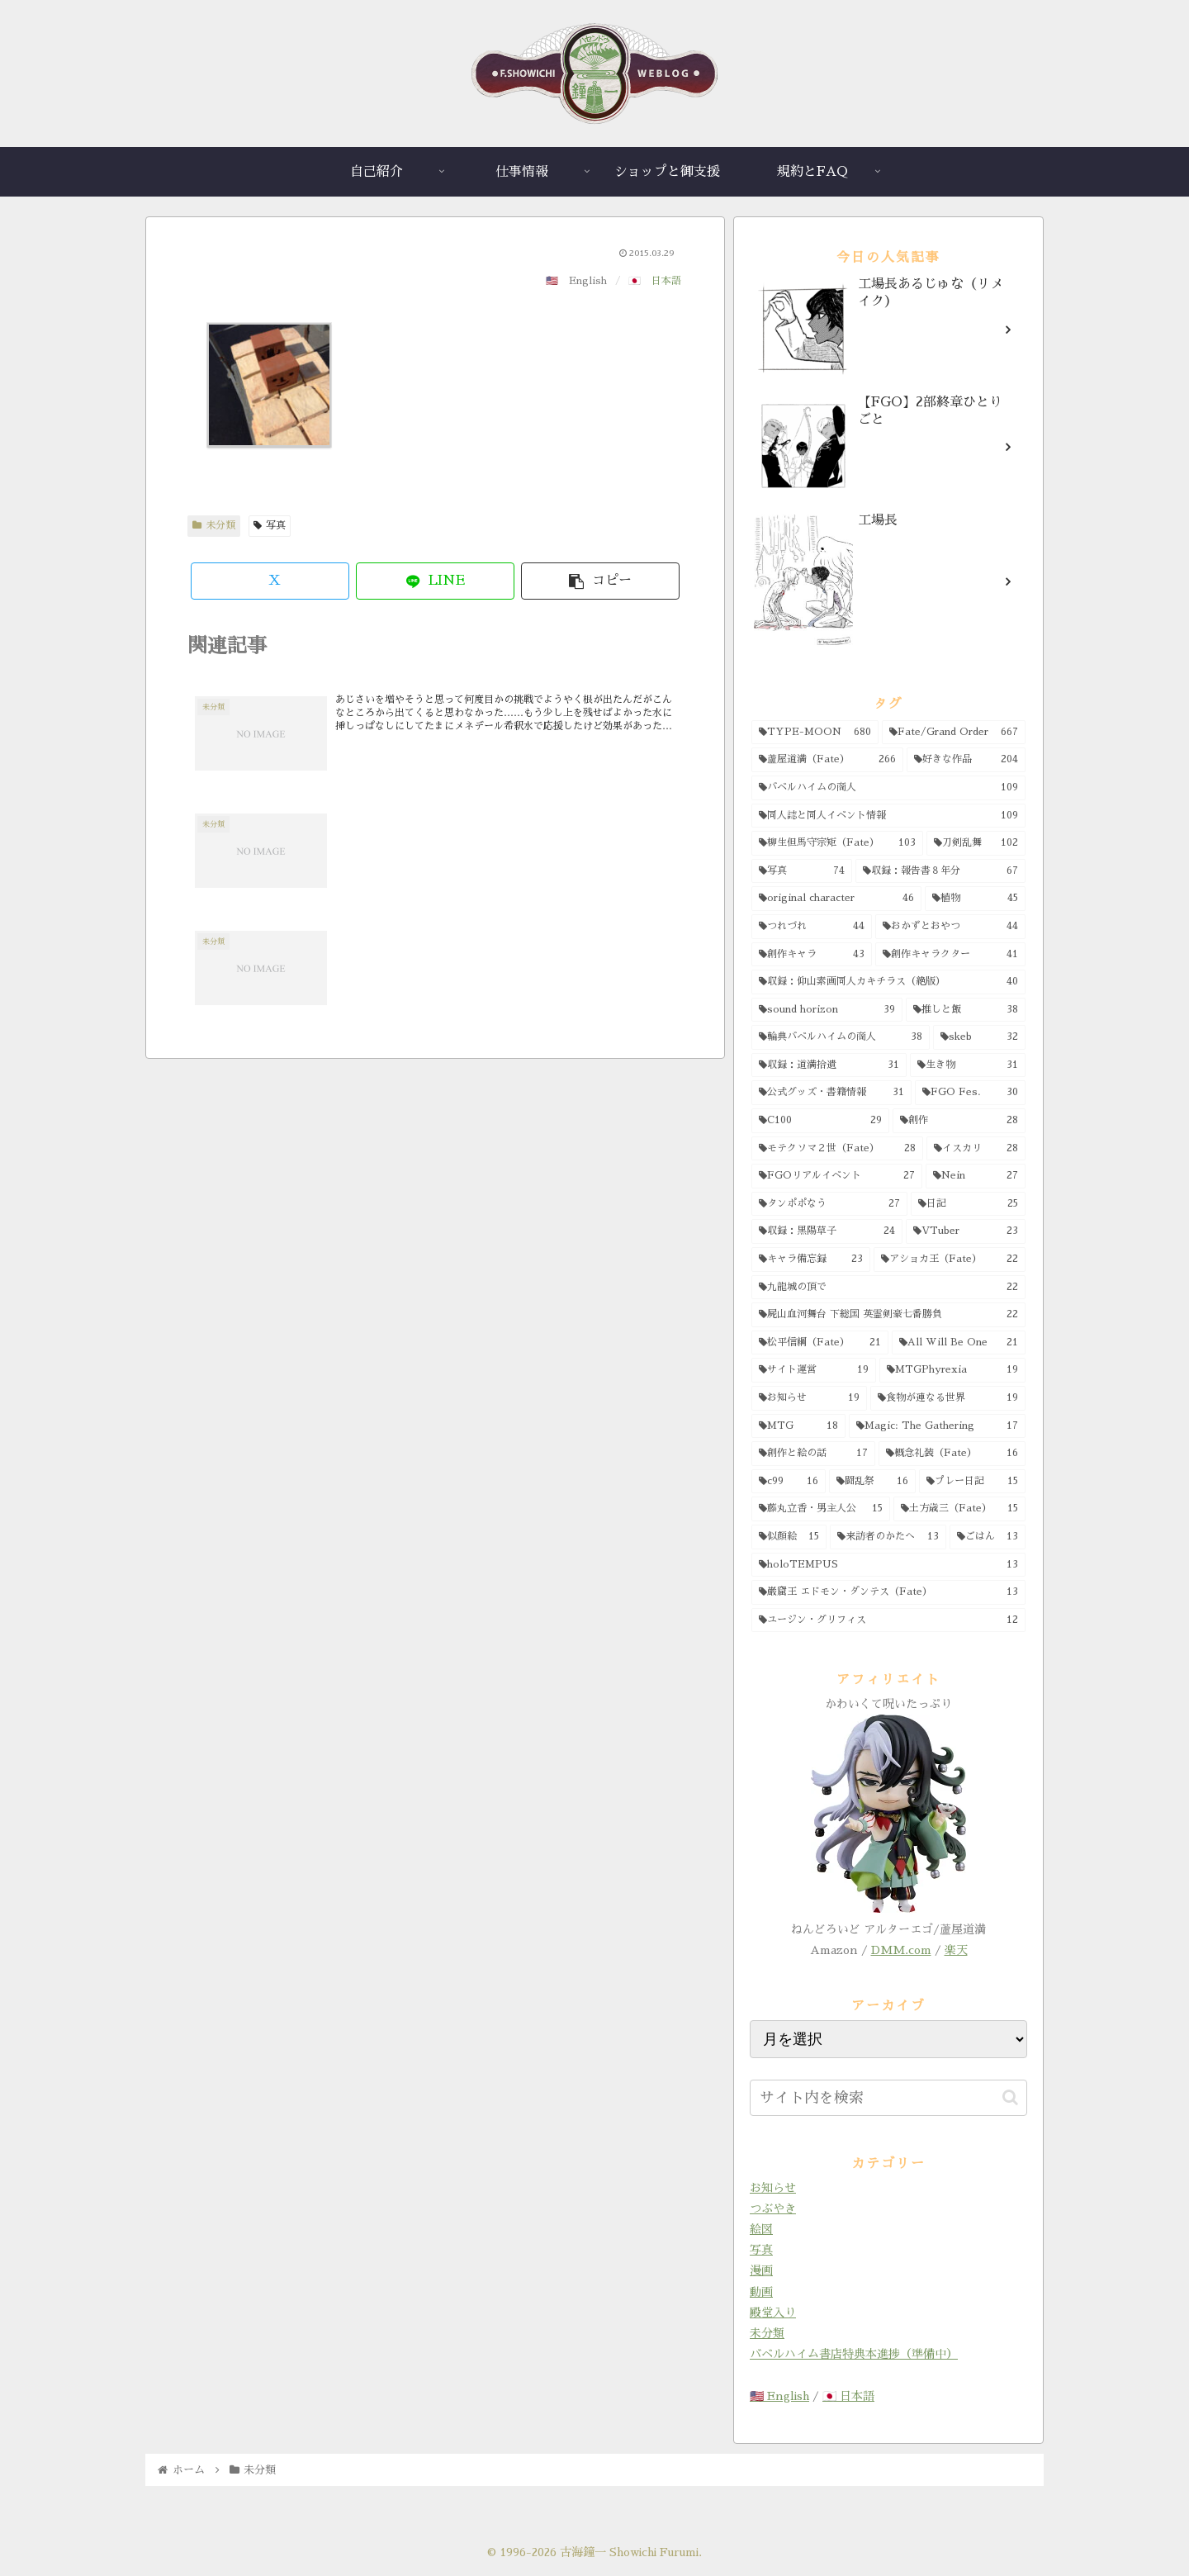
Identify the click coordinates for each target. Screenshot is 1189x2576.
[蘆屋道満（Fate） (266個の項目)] (827, 759)
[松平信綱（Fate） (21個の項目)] (819, 1343)
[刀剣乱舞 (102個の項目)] (976, 843)
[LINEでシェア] (435, 581)
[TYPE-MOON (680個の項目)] (815, 732)
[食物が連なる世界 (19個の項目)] (948, 1398)
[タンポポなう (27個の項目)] (829, 1204)
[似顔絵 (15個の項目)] (789, 1537)
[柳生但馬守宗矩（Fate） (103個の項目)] (837, 843)
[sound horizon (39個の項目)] (826, 1010)
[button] (600, 581)
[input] (888, 2098)
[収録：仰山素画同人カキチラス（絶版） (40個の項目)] (888, 982)
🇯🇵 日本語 (848, 2396)
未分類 (213, 525)
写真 (269, 525)
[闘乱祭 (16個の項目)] (873, 1481)
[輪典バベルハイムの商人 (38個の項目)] (840, 1037)
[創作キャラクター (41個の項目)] (950, 954)
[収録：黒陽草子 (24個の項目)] (826, 1231)
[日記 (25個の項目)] (968, 1204)
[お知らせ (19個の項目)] (809, 1398)
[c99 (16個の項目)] (788, 1481)
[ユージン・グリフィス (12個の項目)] (888, 1620)
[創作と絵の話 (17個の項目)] (813, 1453)
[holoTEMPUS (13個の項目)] (888, 1565)
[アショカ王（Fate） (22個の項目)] (950, 1259)
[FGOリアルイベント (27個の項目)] (836, 1176)
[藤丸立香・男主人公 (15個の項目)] (820, 1509)
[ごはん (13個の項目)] (988, 1537)
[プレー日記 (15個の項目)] (972, 1481)
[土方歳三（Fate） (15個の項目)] (959, 1509)
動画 (761, 2292)
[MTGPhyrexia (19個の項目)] (952, 1370)
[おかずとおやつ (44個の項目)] (950, 926)
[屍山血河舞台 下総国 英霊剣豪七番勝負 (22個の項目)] (888, 1314)
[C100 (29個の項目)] (820, 1120)
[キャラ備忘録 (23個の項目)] (810, 1259)
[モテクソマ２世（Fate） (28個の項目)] (837, 1148)
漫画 (761, 2270)
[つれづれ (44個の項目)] (811, 926)
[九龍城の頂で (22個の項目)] (888, 1287)
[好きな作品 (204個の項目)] (966, 759)
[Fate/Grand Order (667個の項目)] (954, 732)
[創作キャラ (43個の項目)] (811, 954)
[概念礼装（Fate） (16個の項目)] (952, 1453)
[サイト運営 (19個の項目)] (813, 1370)
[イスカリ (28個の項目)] (976, 1148)
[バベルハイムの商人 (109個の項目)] (888, 788)
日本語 (666, 281)
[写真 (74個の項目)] (801, 871)
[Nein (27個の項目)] (976, 1176)
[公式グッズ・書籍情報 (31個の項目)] (831, 1092)
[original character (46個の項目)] (836, 898)
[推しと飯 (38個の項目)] (966, 1010)
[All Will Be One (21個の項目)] (959, 1343)
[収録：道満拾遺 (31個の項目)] (829, 1065)
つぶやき (773, 2208)
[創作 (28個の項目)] (959, 1120)
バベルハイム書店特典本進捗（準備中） (854, 2354)
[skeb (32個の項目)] (979, 1037)
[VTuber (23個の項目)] (966, 1231)
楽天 (956, 1950)
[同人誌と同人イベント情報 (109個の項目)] (888, 816)
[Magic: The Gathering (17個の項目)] (937, 1426)
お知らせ (773, 2188)
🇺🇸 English (779, 2396)
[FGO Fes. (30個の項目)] (970, 1092)
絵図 (761, 2229)
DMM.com (901, 1950)
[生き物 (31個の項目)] (968, 1065)
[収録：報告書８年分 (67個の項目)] (940, 871)
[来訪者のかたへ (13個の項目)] (887, 1537)
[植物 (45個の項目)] (975, 898)
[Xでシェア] (270, 581)
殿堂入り (773, 2312)
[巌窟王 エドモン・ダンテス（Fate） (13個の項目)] (888, 1592)
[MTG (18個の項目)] (798, 1426)
